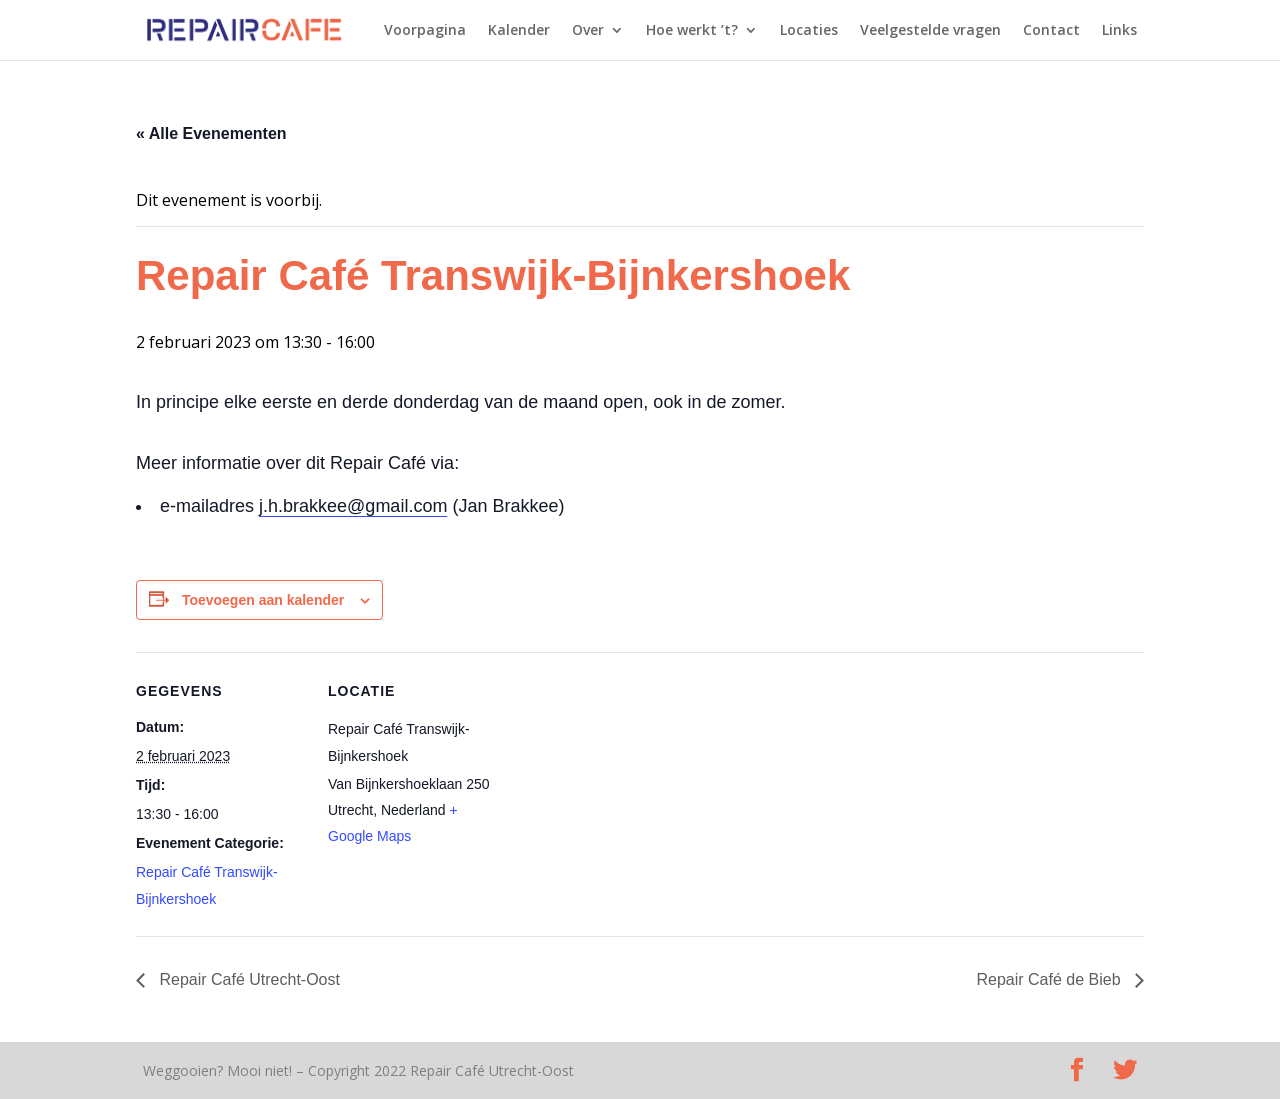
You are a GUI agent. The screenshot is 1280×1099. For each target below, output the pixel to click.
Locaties (809, 31)
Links (1119, 31)
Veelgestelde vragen (930, 31)
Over (588, 31)
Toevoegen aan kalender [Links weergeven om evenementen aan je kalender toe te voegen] (263, 600)
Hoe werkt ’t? (692, 31)
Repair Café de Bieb (1050, 979)
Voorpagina (425, 31)
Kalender (519, 31)
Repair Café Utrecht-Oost (247, 979)
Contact (1051, 31)
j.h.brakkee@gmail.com (353, 506)
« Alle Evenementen (211, 133)
